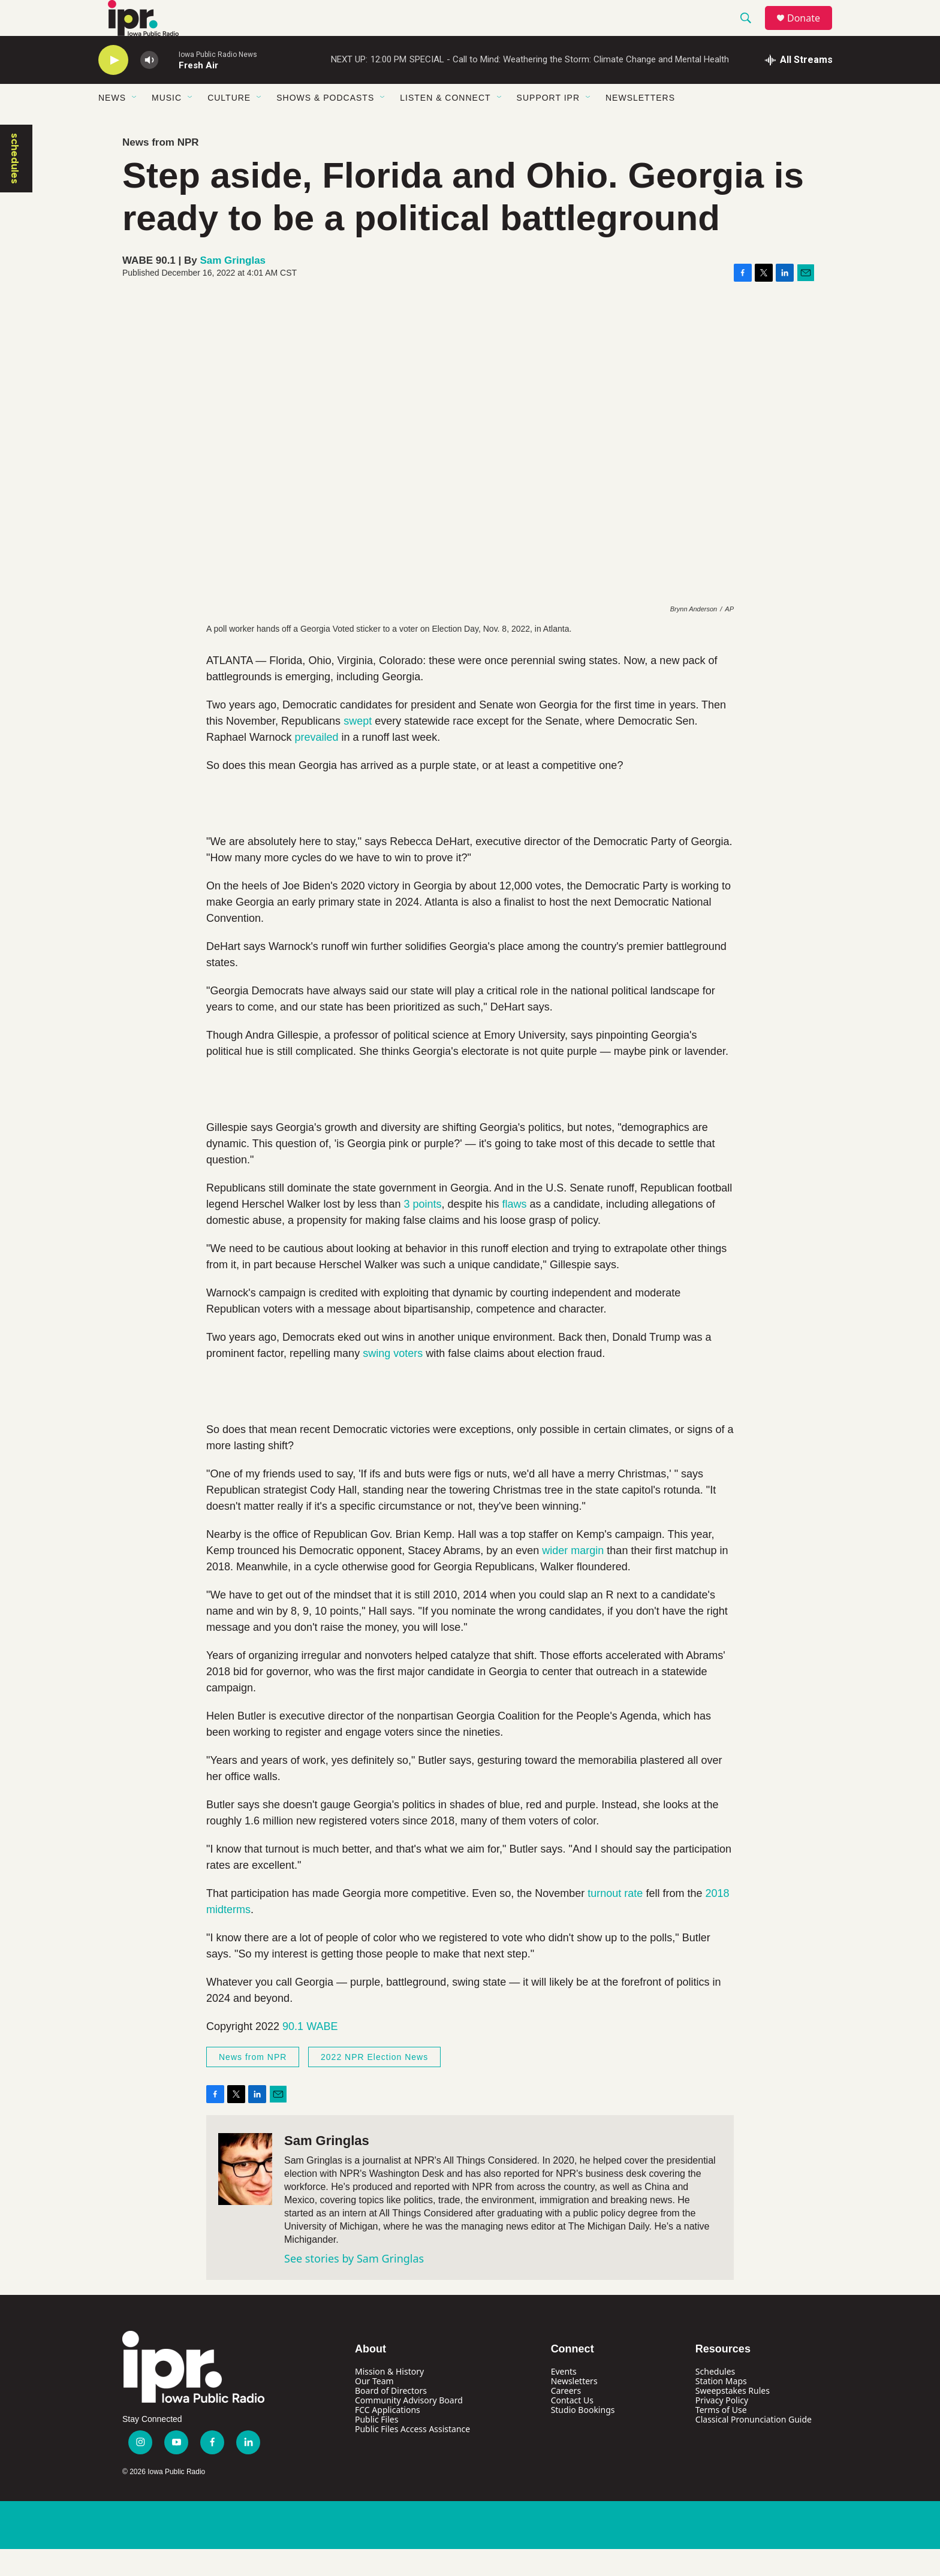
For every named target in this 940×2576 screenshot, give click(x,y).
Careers (566, 2417)
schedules (15, 185)
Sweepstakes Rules (732, 2417)
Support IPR (548, 124)
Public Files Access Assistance (412, 2456)
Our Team (374, 2408)
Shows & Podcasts (325, 124)
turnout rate (615, 1920)
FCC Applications (387, 2436)
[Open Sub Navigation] (135, 124)
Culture (229, 124)
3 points (422, 1231)
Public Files (376, 2446)
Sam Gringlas (233, 287)
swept (356, 748)
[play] (113, 87)
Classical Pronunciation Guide (753, 2446)
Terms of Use (721, 2436)
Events (564, 2398)
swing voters (393, 1380)
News (112, 124)
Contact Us (572, 2427)
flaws (514, 1231)
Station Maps (721, 2408)
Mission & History (389, 2398)
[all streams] (799, 87)
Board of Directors (391, 2417)
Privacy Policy (721, 2427)
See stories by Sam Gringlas (354, 2285)
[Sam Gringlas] (245, 2196)
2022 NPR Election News (374, 2084)
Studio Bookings (583, 2436)
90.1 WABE (310, 2053)
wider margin (573, 1577)
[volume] (149, 87)
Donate (811, 31)
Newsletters (640, 124)
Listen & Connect (445, 124)
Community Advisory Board (409, 2427)
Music (167, 124)
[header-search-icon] (751, 31)
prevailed (316, 764)
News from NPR (160, 169)
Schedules (715, 2398)
